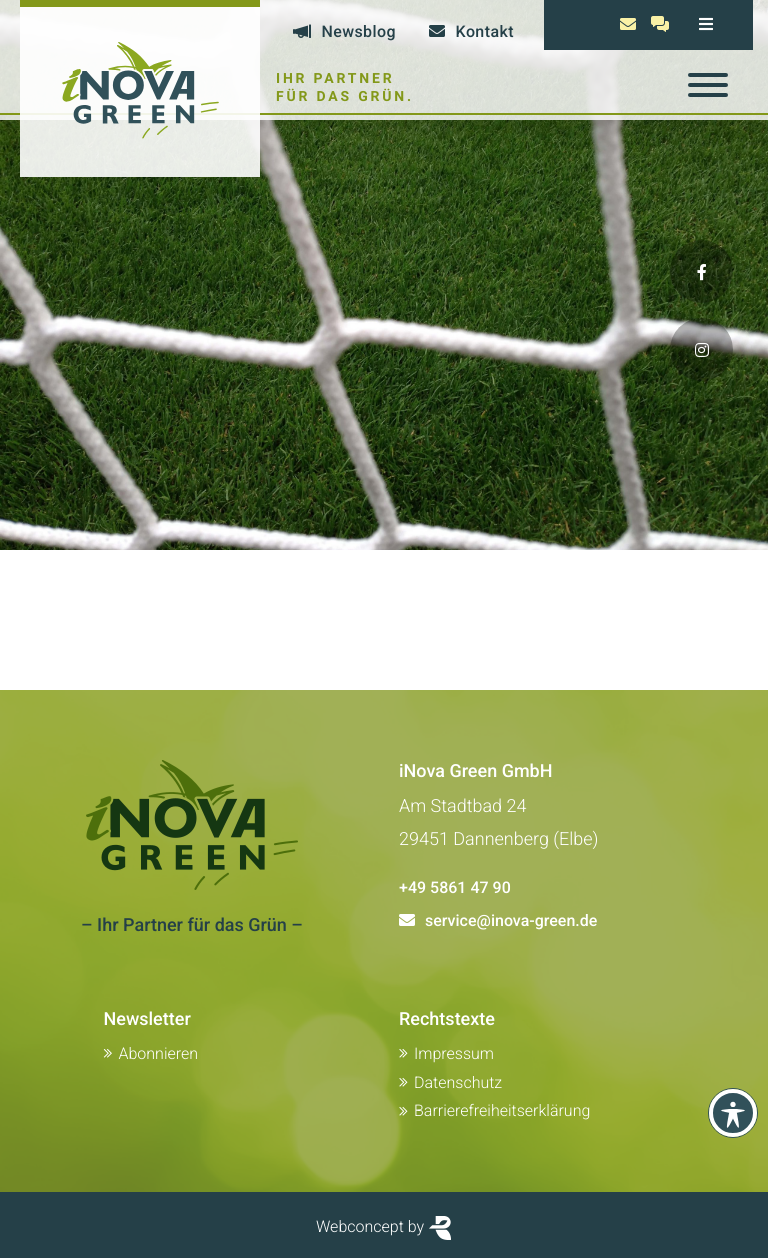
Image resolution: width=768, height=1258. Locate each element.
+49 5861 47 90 (455, 887)
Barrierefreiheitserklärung (502, 1110)
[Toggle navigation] (708, 85)
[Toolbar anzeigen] (733, 1113)
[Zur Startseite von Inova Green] (140, 88)
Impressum (454, 1053)
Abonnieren (159, 1053)
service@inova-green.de (511, 920)
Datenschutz (458, 1082)
